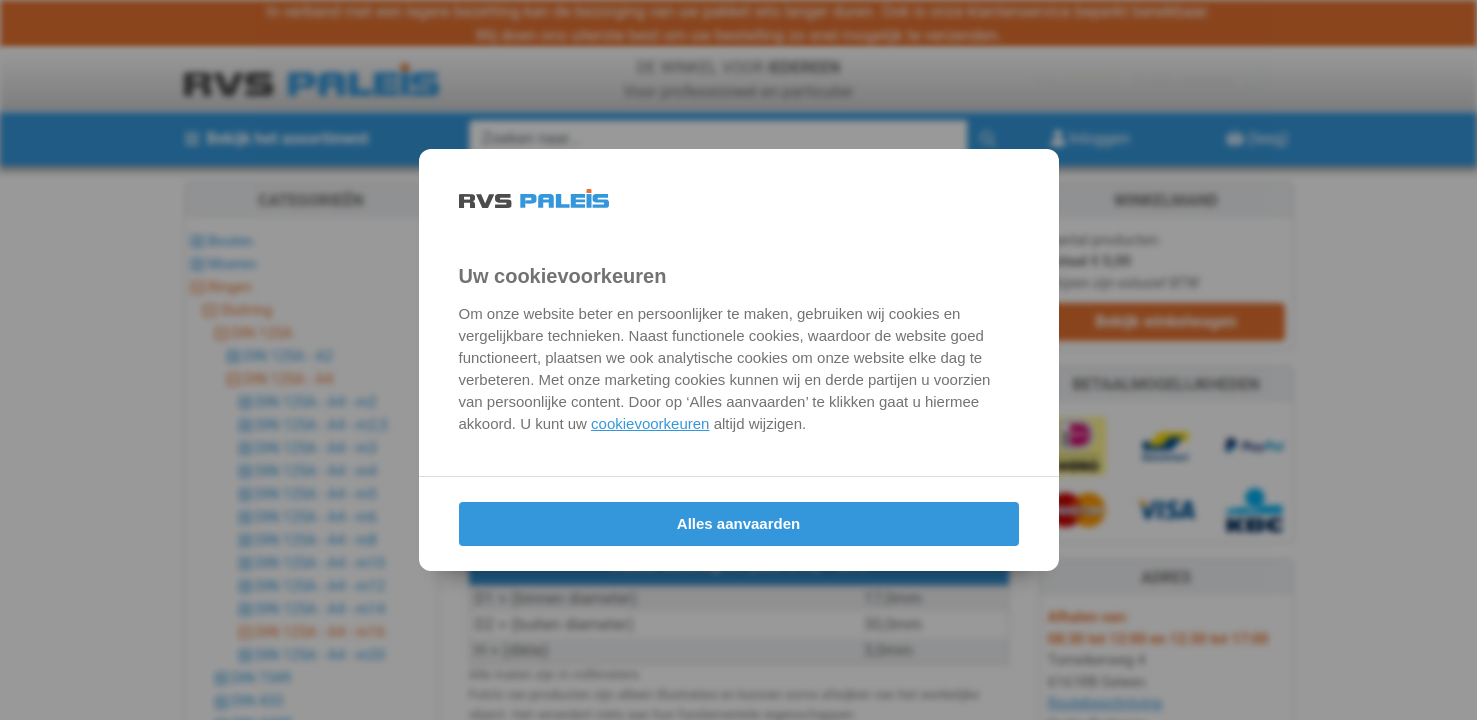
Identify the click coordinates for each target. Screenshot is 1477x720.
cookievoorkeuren (650, 423)
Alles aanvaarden (738, 523)
